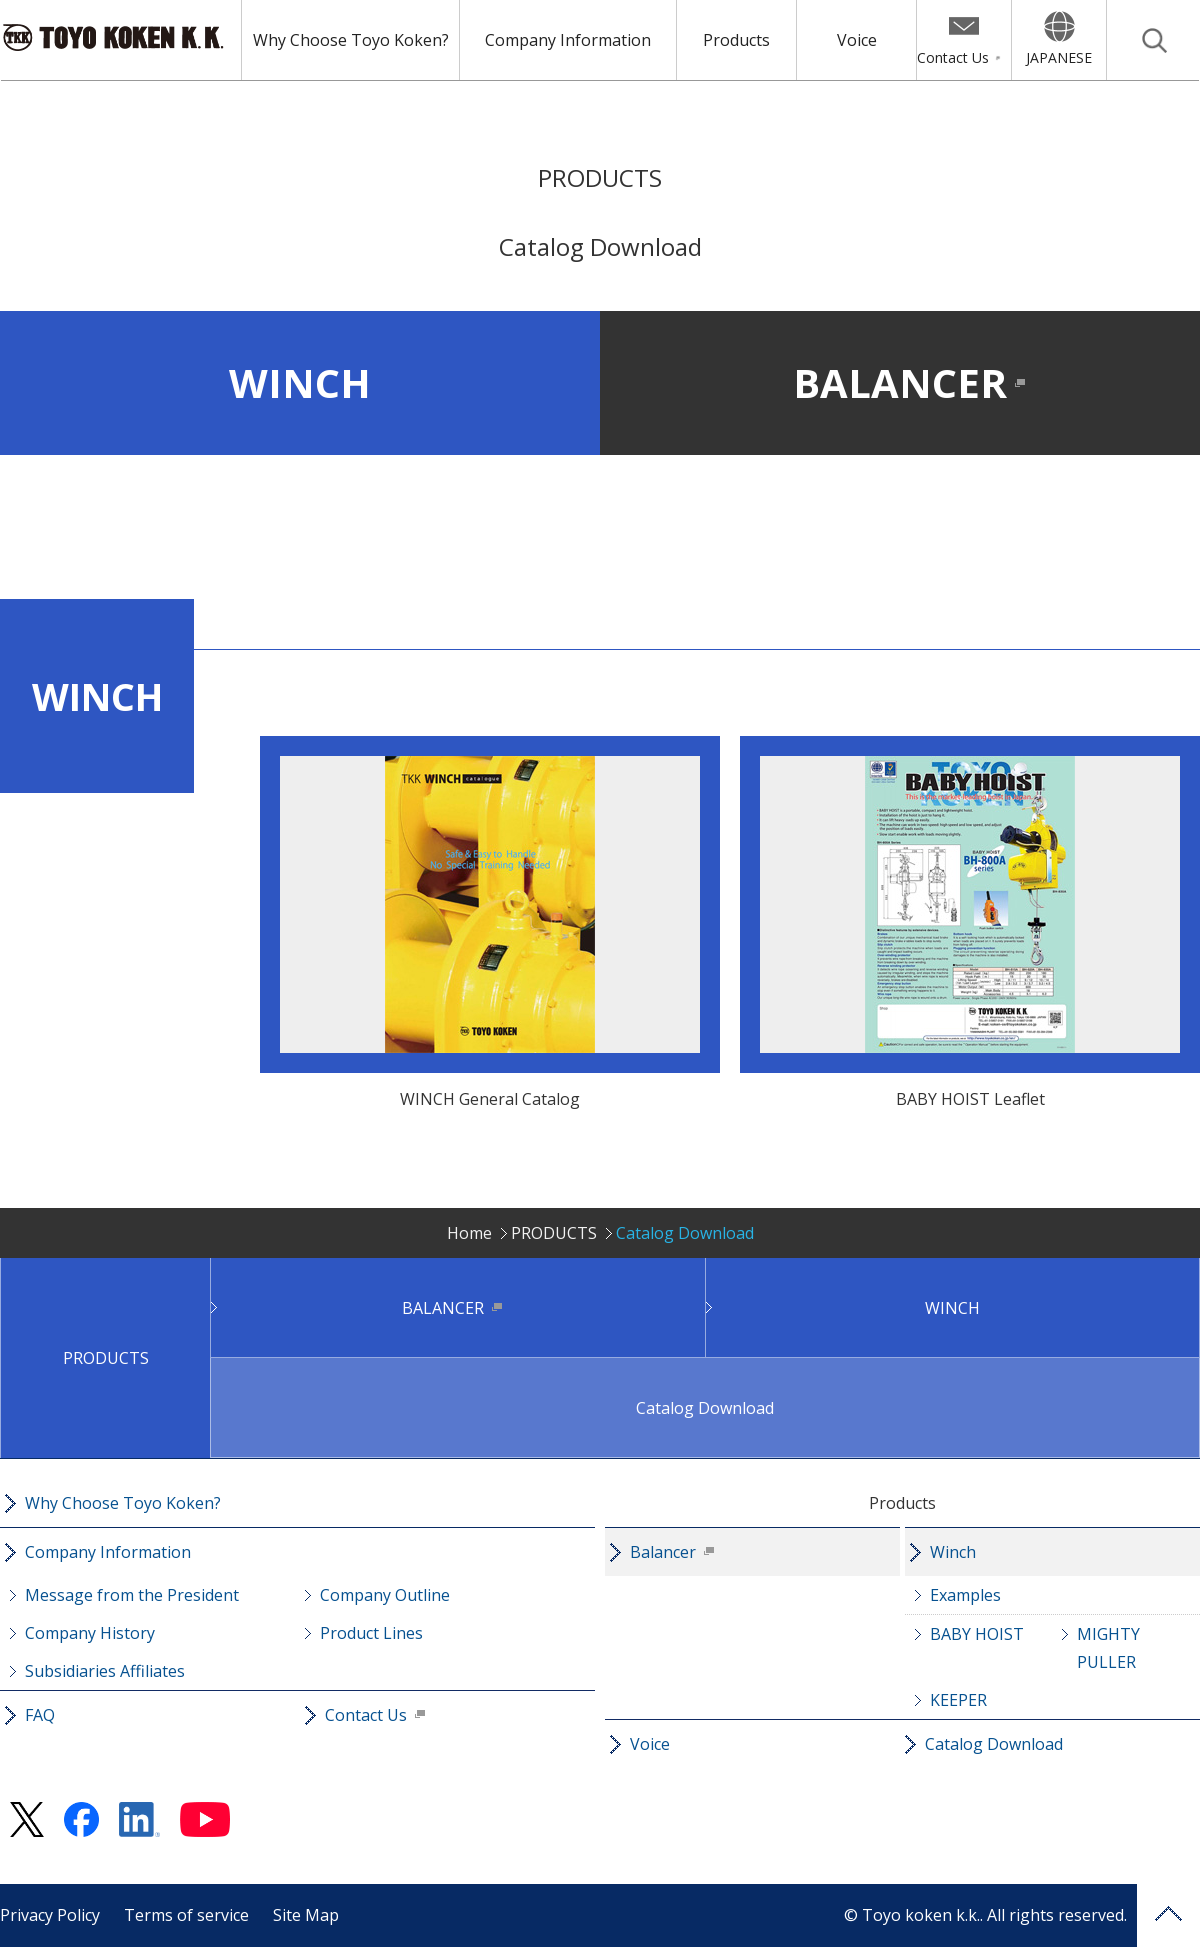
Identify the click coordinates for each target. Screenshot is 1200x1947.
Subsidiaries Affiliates (105, 1671)
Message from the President (132, 1595)
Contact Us (953, 57)
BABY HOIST (977, 1634)
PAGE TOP (1168, 1915)
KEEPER (958, 1700)
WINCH (300, 382)
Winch (953, 1552)
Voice (857, 40)
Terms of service (186, 1915)
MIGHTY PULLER (1108, 1648)
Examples (965, 1595)
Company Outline (385, 1595)
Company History (90, 1633)
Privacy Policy (50, 1915)
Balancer (663, 1552)
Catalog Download (705, 1408)
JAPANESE (1059, 57)
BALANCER (900, 382)
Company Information (568, 40)
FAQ (40, 1715)
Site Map (306, 1915)
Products (736, 40)
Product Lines (371, 1633)
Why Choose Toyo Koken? (351, 40)
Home (469, 1233)
